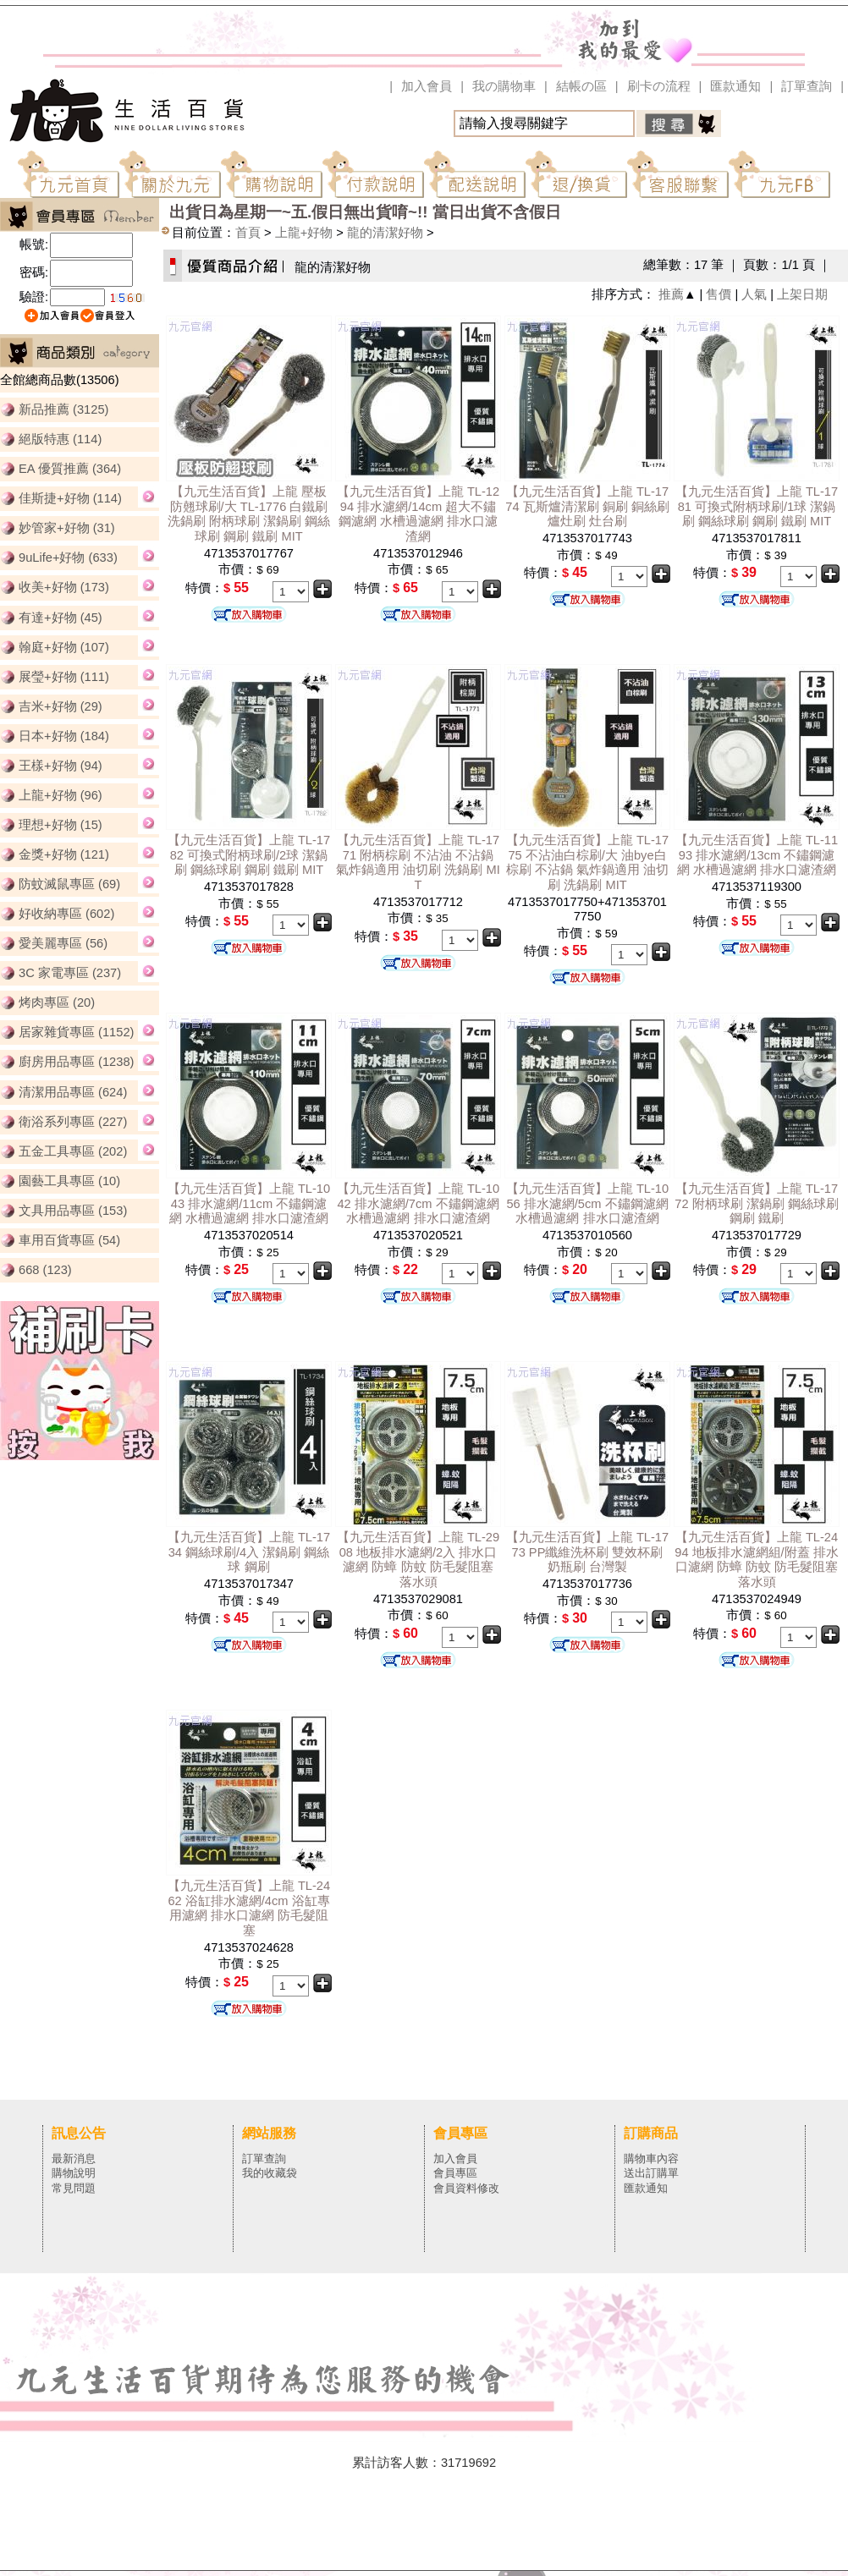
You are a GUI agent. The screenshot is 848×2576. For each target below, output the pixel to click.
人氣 (754, 294)
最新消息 (74, 2158)
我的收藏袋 (269, 2173)
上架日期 (802, 294)
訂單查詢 (806, 86)
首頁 (248, 232)
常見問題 (74, 2188)
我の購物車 (504, 86)
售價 (718, 294)
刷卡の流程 (659, 86)
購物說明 (74, 2173)
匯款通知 (735, 86)
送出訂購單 (651, 2173)
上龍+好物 (304, 232)
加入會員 (426, 86)
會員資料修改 (466, 2188)
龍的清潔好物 (385, 232)
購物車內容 (651, 2158)
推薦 (671, 294)
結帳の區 (581, 86)
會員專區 (455, 2173)
